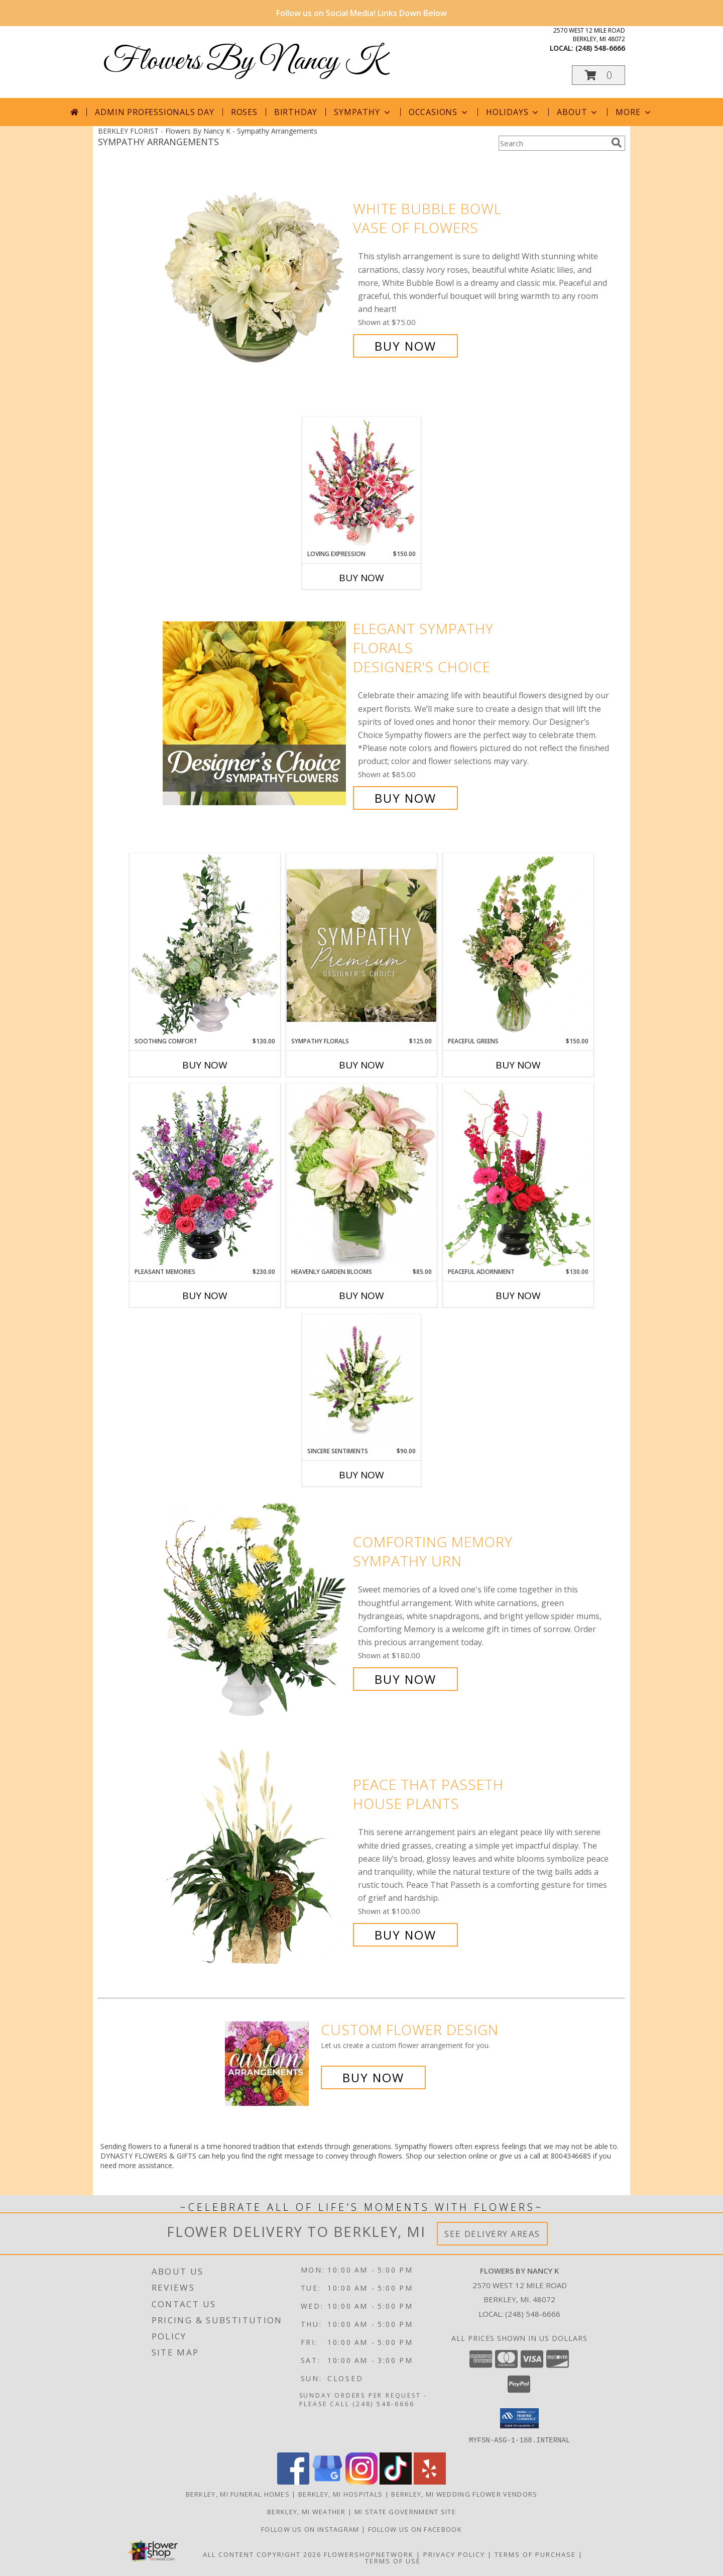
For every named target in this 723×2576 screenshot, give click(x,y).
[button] (598, 75)
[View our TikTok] (396, 2481)
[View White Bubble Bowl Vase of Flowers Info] (255, 277)
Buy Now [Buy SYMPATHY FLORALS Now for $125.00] (361, 1064)
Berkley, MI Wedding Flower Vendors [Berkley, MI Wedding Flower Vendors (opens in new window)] (464, 2493)
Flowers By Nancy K (244, 61)
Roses (244, 112)
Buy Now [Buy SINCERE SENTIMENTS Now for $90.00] (361, 1474)
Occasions (439, 112)
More (634, 112)
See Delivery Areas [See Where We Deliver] (492, 2233)
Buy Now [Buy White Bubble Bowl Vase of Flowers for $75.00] (405, 346)
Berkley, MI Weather (306, 2511)
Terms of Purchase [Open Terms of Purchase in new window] (535, 2553)
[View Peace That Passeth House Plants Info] (255, 1860)
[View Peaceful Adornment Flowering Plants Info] (518, 1175)
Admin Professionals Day (154, 112)
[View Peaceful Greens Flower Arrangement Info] (518, 944)
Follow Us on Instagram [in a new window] (311, 2528)
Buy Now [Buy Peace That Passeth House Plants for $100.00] (405, 1934)
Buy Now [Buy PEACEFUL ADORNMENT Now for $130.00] (518, 1295)
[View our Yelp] (430, 2481)
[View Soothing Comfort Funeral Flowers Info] (205, 944)
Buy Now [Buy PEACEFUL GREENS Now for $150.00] (518, 1064)
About (578, 112)
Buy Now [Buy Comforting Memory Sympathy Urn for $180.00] (405, 1679)
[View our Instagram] (361, 2481)
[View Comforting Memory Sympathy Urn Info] (255, 1611)
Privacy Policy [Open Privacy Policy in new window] (454, 2553)
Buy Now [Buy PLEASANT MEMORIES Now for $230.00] (204, 1295)
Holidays (513, 112)
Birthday (295, 112)
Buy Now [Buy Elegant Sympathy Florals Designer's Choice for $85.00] (405, 798)
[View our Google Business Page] (327, 2481)
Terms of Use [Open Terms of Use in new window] (393, 2560)
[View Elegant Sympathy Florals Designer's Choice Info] (255, 713)
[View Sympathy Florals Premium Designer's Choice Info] (361, 945)
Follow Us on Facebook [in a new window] (415, 2528)
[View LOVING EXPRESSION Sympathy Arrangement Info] (362, 483)
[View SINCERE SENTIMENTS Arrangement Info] (362, 1381)
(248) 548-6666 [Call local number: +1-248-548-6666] (600, 48)
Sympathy (363, 112)
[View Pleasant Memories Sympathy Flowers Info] (205, 1175)
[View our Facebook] (293, 2481)
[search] (617, 142)
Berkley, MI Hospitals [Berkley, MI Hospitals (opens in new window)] (340, 2493)
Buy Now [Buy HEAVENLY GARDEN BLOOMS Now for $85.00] (361, 1295)
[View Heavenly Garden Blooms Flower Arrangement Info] (361, 1175)
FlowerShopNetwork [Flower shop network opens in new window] (369, 2553)
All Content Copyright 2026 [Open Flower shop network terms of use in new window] (262, 2553)
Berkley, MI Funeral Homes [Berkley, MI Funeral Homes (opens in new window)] (238, 2493)
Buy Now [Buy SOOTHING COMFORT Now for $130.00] (204, 1064)
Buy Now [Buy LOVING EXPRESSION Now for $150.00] (361, 577)
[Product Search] (553, 143)
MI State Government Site (405, 2511)
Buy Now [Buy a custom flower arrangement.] (373, 2077)
